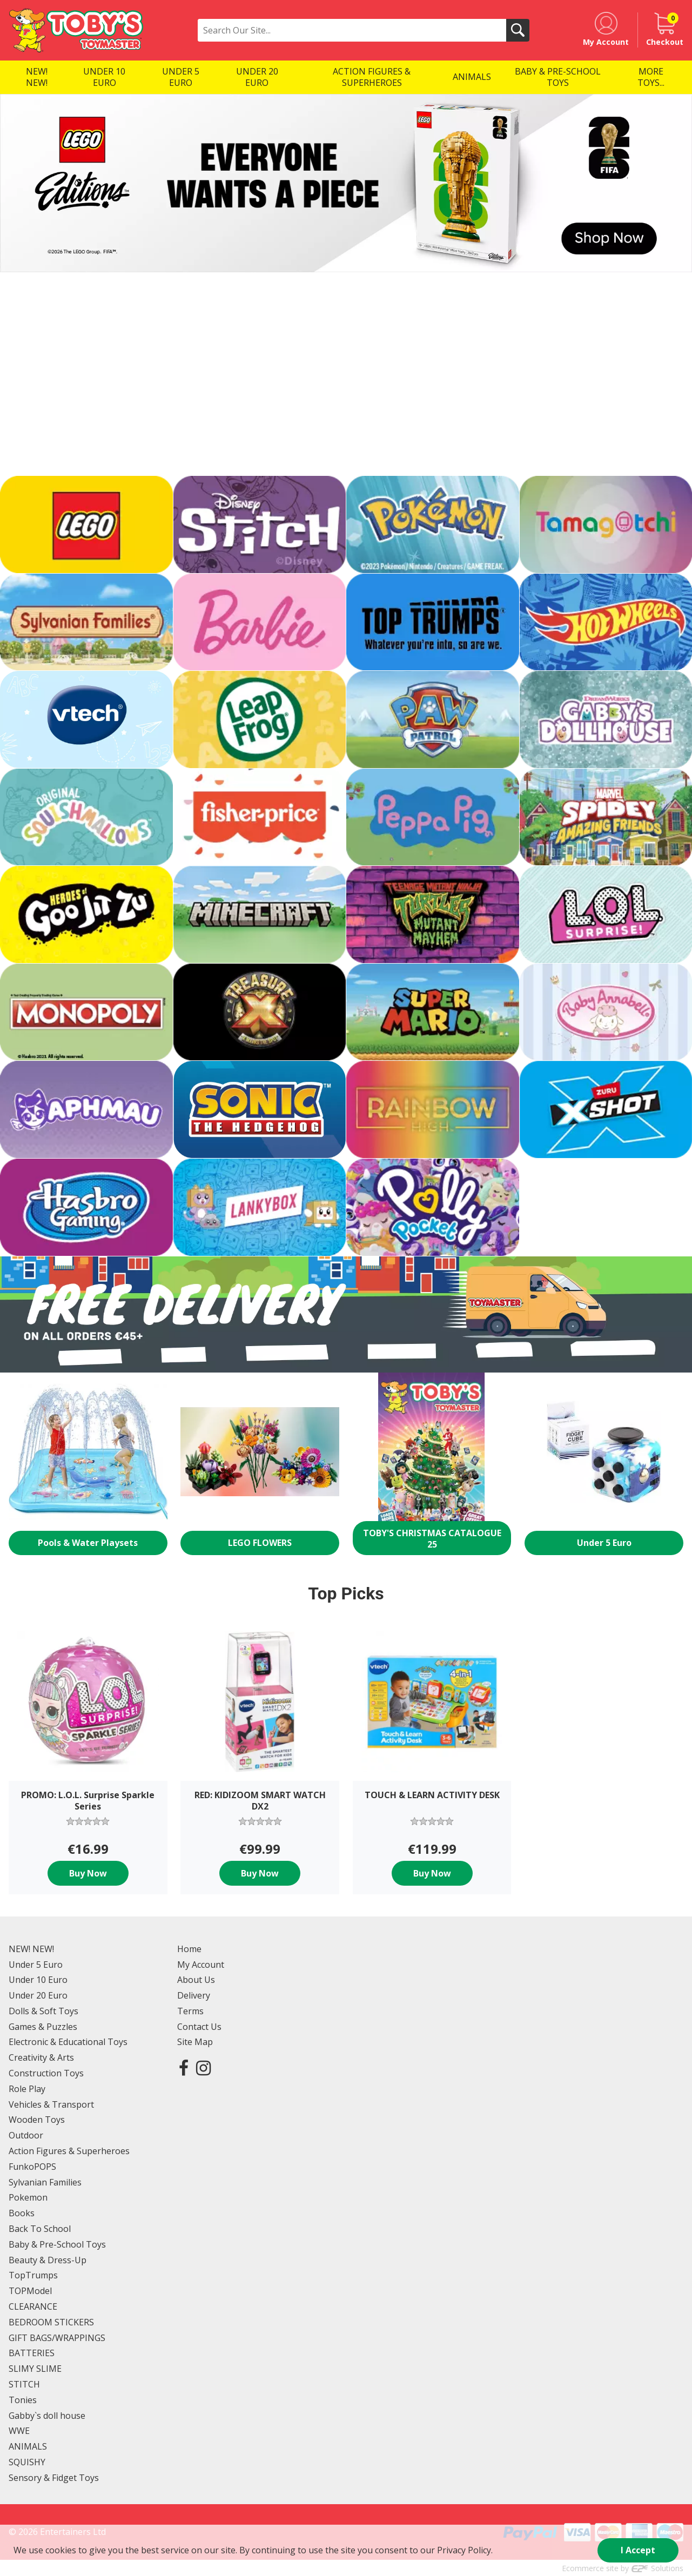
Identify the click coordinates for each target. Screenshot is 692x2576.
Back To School (40, 2229)
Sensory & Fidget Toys (54, 2478)
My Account (200, 1964)
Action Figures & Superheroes (69, 2151)
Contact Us (199, 2027)
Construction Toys (46, 2073)
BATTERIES (32, 2353)
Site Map (195, 2042)
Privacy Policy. (465, 2550)
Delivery (193, 1995)
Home (189, 1949)
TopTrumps (33, 2275)
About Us (196, 1980)
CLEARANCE (33, 2306)
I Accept (638, 2550)
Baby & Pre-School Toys (57, 2244)
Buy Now (88, 1873)
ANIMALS (28, 2446)
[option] (346, 183)
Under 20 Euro (38, 1995)
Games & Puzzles (43, 2027)
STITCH (24, 2384)
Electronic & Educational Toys (68, 2042)
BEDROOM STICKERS (51, 2322)
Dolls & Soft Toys (43, 2011)
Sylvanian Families (45, 2182)
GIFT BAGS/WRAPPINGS (57, 2338)
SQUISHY (27, 2462)
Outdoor (26, 2135)
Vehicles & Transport (51, 2104)
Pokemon (28, 2197)
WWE (19, 2431)
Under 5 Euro (36, 1964)
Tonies (23, 2400)
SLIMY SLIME (35, 2369)
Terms (190, 2011)
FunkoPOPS (32, 2167)
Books (22, 2213)
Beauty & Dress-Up (47, 2260)
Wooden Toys (37, 2120)
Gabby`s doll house (47, 2416)
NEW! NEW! (31, 1949)
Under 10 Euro (38, 1980)
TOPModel (30, 2291)
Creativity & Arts (41, 2057)
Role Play (27, 2089)
